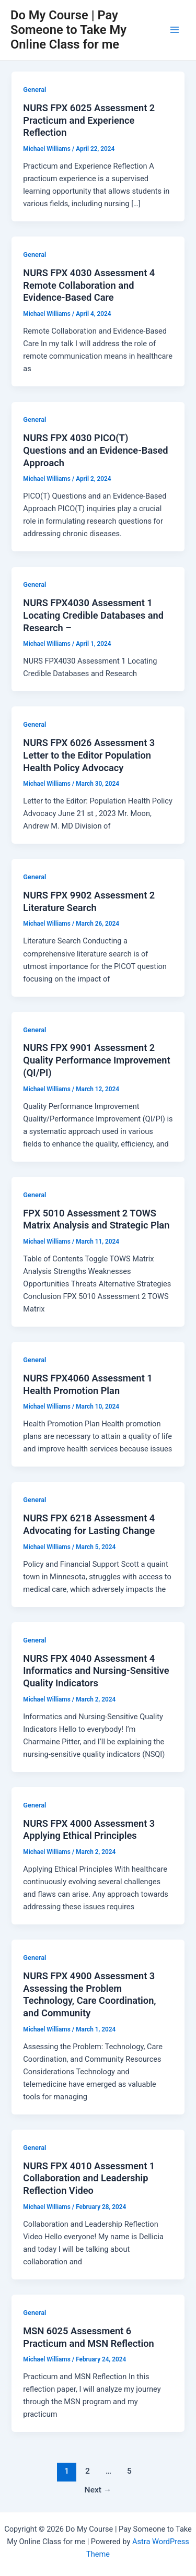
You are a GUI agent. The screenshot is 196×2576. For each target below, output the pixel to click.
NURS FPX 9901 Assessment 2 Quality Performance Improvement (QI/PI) (96, 1060)
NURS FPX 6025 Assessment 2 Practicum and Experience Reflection (89, 120)
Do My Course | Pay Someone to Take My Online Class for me (68, 30)
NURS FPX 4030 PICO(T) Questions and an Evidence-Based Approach (95, 450)
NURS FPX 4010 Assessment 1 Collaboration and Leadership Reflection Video (89, 2178)
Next (98, 2490)
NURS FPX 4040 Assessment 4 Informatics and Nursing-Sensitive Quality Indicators (96, 1670)
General (34, 89)
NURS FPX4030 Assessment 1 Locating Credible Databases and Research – (93, 615)
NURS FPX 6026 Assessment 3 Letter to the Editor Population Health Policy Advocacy (89, 755)
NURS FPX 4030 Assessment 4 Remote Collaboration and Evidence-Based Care (89, 285)
